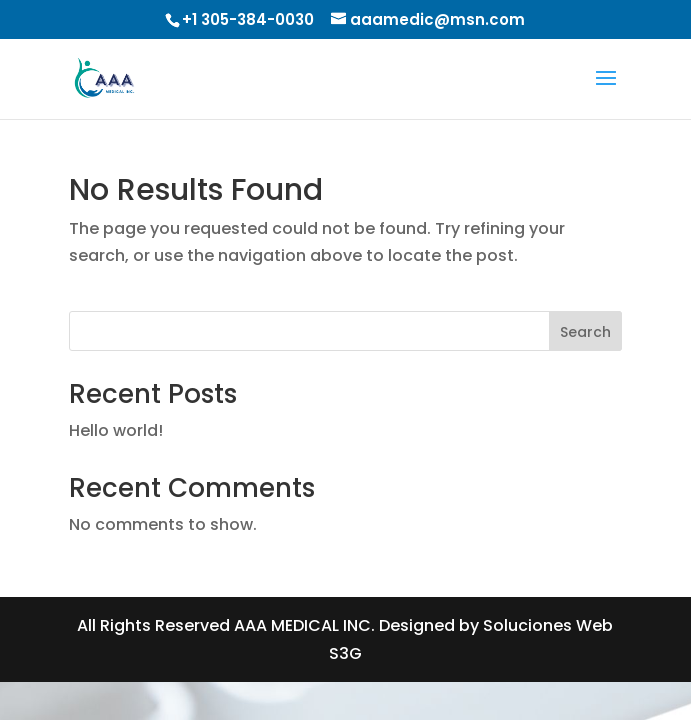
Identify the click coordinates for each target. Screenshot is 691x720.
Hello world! (116, 430)
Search (585, 332)
